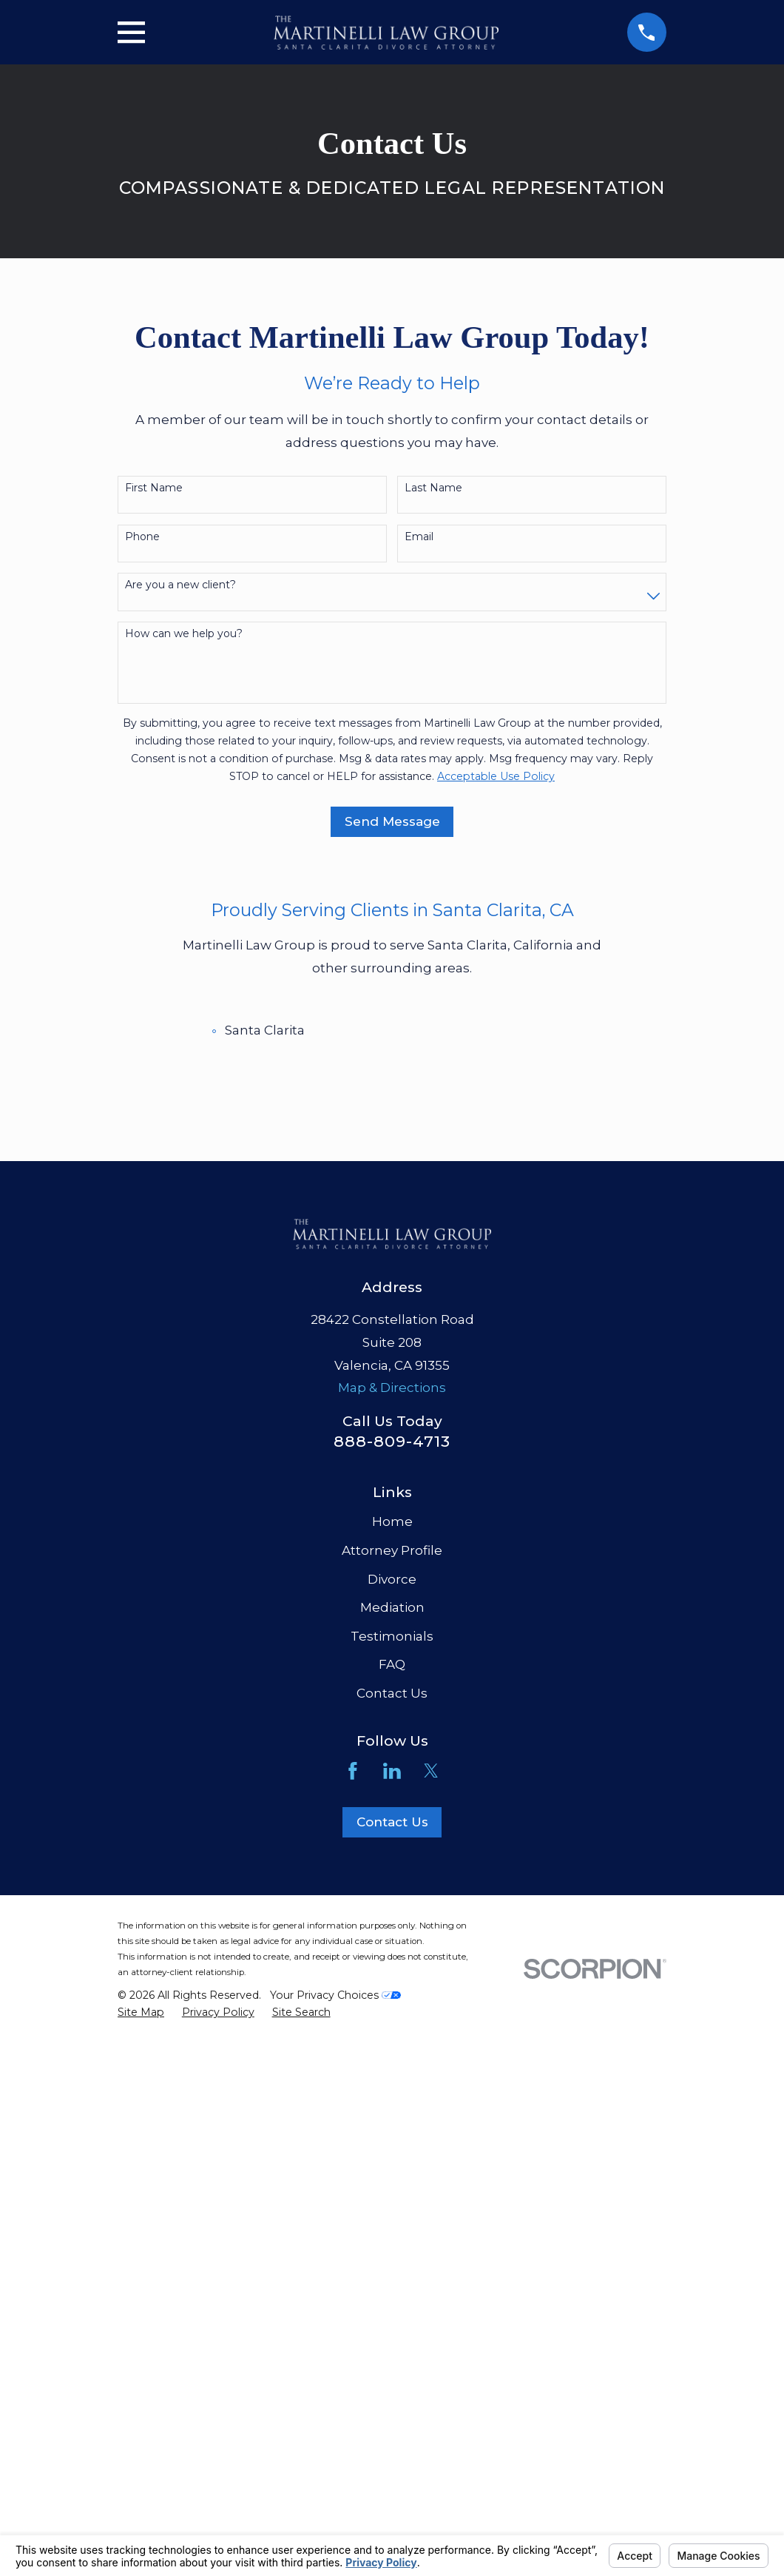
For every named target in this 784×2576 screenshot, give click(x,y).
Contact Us (392, 1693)
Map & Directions (392, 1387)
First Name (154, 488)
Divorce (392, 1579)
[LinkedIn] (392, 1771)
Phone (142, 537)
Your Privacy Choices (335, 1995)
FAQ (392, 1664)
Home (392, 1521)
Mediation (392, 1607)
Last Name (433, 488)
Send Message (392, 821)
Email (419, 537)
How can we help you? (184, 634)
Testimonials (392, 1636)
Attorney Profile (392, 1550)
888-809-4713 (392, 1441)
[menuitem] (141, 2012)
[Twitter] (431, 1771)
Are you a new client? (180, 585)
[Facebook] (353, 1771)
